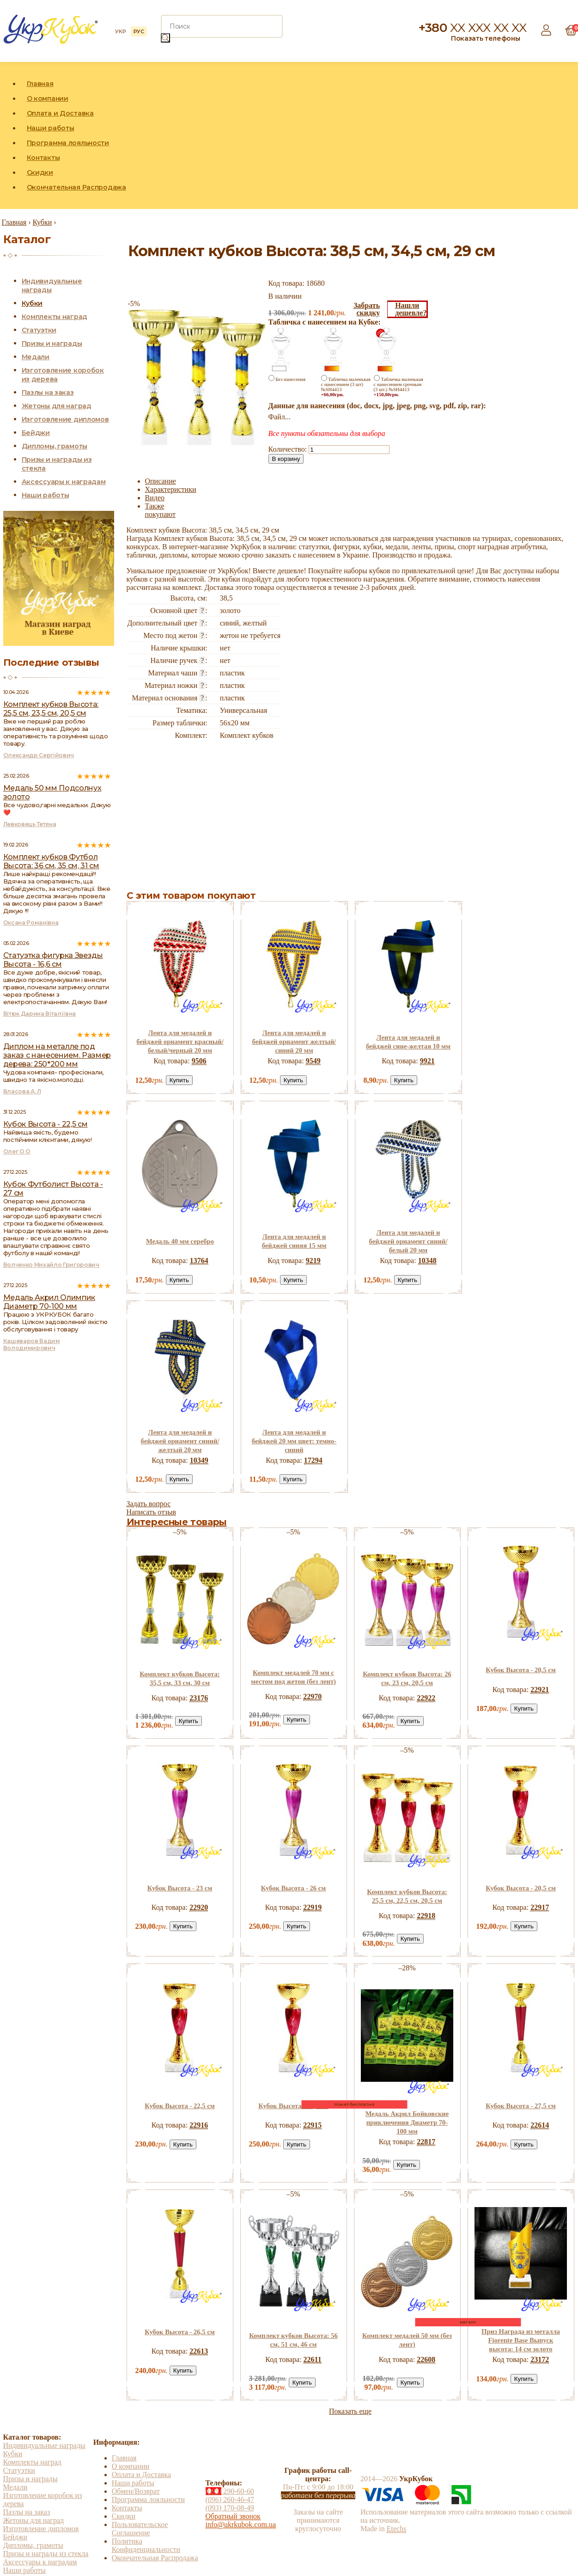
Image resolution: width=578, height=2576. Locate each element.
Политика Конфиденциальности (146, 2545)
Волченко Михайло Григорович (51, 1264)
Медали (35, 357)
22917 (539, 1907)
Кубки (32, 303)
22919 (312, 1907)
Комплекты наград (55, 317)
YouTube (570, 135)
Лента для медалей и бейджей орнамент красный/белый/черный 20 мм (179, 1041)
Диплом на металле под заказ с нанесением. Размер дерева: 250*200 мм (57, 1055)
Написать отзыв (151, 1512)
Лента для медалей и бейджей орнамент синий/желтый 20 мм (180, 1441)
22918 (426, 1916)
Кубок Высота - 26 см (293, 1888)
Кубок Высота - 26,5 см (180, 2332)
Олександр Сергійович (38, 755)
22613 (198, 2351)
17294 (313, 1460)
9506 (199, 1061)
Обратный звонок (233, 2516)
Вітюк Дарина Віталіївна (39, 1013)
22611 (313, 2359)
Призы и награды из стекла (46, 2554)
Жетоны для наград (56, 406)
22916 (198, 2125)
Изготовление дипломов (65, 419)
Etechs (397, 2529)
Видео (154, 498)
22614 (539, 2125)
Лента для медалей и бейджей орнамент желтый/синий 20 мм (294, 1041)
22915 (312, 2125)
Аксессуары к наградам (64, 482)
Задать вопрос (149, 1504)
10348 (427, 1260)
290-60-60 (230, 2491)
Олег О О (16, 1151)
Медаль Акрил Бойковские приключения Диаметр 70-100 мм (407, 2122)
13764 (199, 1260)
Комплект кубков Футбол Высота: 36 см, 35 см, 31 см (51, 861)
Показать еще (350, 2411)
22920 (198, 1907)
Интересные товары (177, 1521)
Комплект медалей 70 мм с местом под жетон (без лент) (293, 1677)
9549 (313, 1061)
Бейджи (36, 433)
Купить (179, 1080)
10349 (199, 1460)
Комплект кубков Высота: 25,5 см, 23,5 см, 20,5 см (51, 709)
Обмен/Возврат (136, 2491)
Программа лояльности (68, 143)
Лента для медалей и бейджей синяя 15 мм (294, 1241)
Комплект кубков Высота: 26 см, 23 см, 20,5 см (407, 1678)
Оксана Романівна (31, 922)
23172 (539, 2359)
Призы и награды (52, 343)
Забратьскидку (366, 309)
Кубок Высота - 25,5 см (293, 2106)
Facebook (527, 135)
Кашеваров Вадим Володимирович (31, 1344)
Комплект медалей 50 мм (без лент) (407, 2340)
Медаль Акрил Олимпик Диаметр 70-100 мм (49, 1302)
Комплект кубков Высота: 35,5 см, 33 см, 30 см (179, 1678)
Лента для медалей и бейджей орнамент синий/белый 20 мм (408, 1241)
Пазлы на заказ (48, 392)
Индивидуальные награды (44, 2445)
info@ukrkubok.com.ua (241, 2524)
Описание (160, 481)
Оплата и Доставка (60, 113)
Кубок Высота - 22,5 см (180, 2106)
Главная (40, 84)
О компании (47, 98)
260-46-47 (230, 2499)
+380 (473, 27)
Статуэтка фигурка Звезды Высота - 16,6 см (53, 960)
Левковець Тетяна (29, 824)
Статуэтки (39, 330)
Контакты (43, 157)
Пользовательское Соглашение (140, 2529)
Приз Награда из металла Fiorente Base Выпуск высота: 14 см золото (520, 2340)
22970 (312, 1696)
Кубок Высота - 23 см (180, 1888)
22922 (426, 1698)
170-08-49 (230, 2508)
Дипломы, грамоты (55, 446)
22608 (426, 2359)
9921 (427, 1061)
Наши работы (50, 128)
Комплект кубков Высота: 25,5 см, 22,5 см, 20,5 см (407, 1896)
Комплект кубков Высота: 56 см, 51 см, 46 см (293, 2340)
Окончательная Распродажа (76, 187)
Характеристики (170, 489)
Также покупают (160, 510)
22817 (426, 2142)
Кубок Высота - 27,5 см (521, 2106)
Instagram (548, 135)
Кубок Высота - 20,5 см (521, 1670)
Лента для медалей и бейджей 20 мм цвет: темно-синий (294, 1441)
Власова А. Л (22, 1091)
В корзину (286, 458)
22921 (539, 1689)
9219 (313, 1260)
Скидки (40, 172)
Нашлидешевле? (410, 309)
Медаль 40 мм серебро (180, 1241)
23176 (198, 1698)
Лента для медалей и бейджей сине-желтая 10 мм (408, 1042)
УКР (120, 31)
